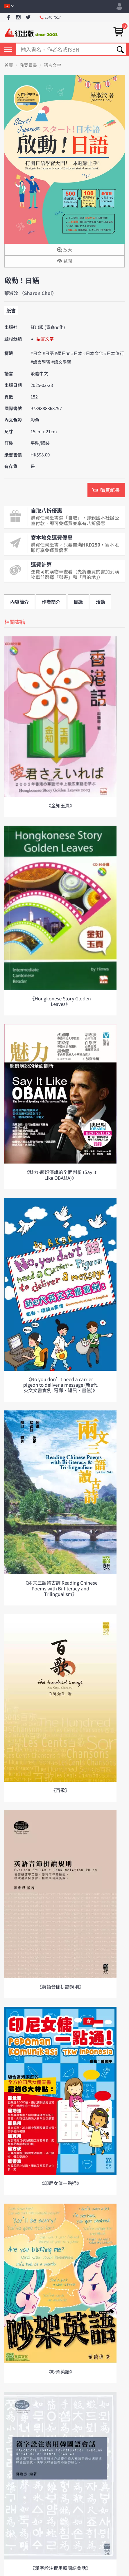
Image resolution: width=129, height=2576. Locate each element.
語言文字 (52, 65)
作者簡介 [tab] (51, 601)
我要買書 (28, 65)
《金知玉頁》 (60, 805)
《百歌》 (60, 1790)
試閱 (64, 261)
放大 (64, 250)
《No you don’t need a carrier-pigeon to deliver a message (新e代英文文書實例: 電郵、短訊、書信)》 (60, 1385)
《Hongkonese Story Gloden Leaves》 (60, 1001)
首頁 (8, 65)
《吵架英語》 (60, 2371)
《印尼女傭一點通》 (60, 2183)
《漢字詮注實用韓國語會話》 (60, 2567)
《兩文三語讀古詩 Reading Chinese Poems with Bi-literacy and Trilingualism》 (60, 1588)
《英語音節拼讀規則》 (60, 1986)
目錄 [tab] (78, 601)
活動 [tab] (100, 601)
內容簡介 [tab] (19, 601)
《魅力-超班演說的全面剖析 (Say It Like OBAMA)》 (60, 1174)
